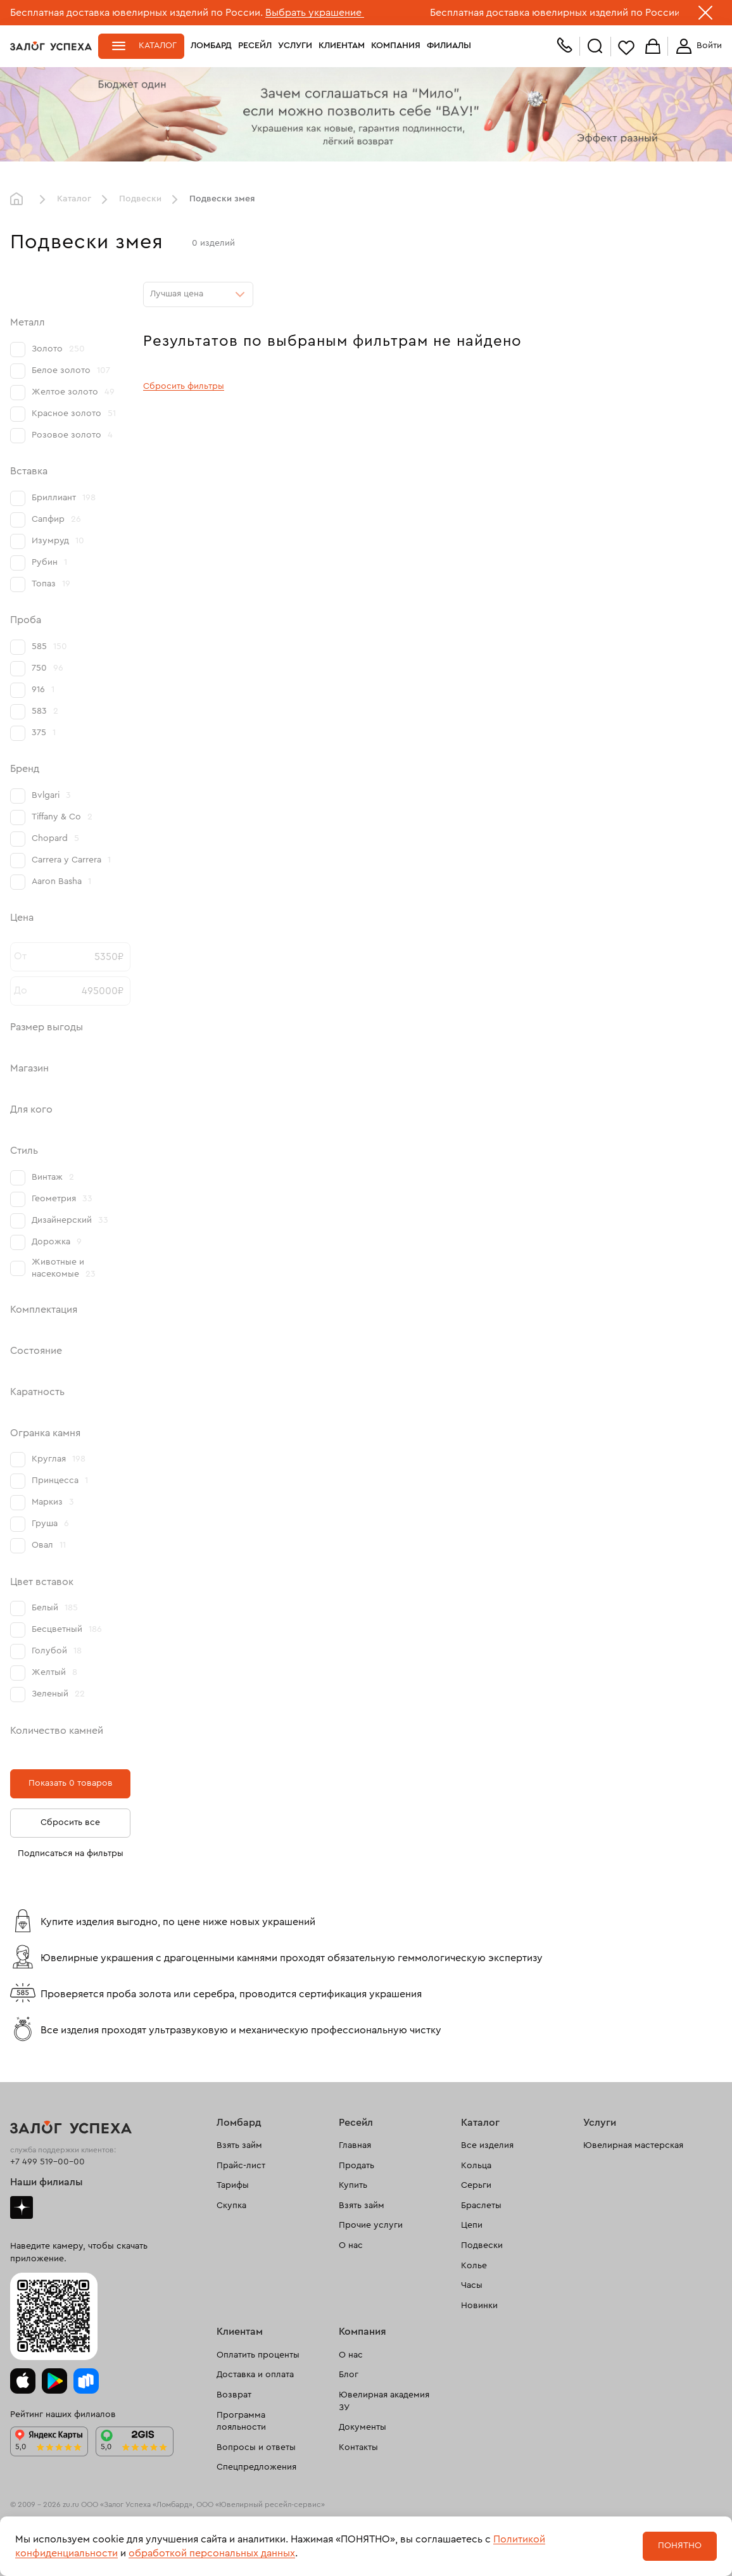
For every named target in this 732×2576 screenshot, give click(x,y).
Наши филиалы (46, 2182)
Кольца (476, 2165)
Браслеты (481, 2205)
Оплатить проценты (258, 2355)
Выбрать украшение (314, 13)
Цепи (472, 2225)
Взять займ (239, 2145)
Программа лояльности (241, 2421)
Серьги (476, 2185)
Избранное (626, 47)
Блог (348, 2374)
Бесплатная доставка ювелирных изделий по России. (136, 13)
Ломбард (211, 45)
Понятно (680, 2545)
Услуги (295, 45)
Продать (356, 2165)
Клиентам (342, 45)
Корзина (653, 47)
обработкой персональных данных (212, 2553)
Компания (395, 45)
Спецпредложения (256, 2467)
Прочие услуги (371, 2225)
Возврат (234, 2394)
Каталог (158, 45)
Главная (19, 199)
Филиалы (449, 45)
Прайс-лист (241, 2165)
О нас (351, 2245)
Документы (362, 2427)
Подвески (140, 198)
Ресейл (255, 45)
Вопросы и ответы (256, 2447)
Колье (474, 2265)
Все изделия (487, 2145)
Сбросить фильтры (183, 386)
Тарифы (233, 2185)
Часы (472, 2285)
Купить (353, 2185)
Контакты (358, 2447)
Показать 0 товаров (70, 1783)
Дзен (21, 2207)
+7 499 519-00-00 (47, 2161)
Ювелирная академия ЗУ (384, 2401)
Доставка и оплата (255, 2374)
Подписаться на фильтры (70, 1853)
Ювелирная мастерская (633, 2145)
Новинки (479, 2305)
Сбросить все (70, 1822)
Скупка (231, 2205)
